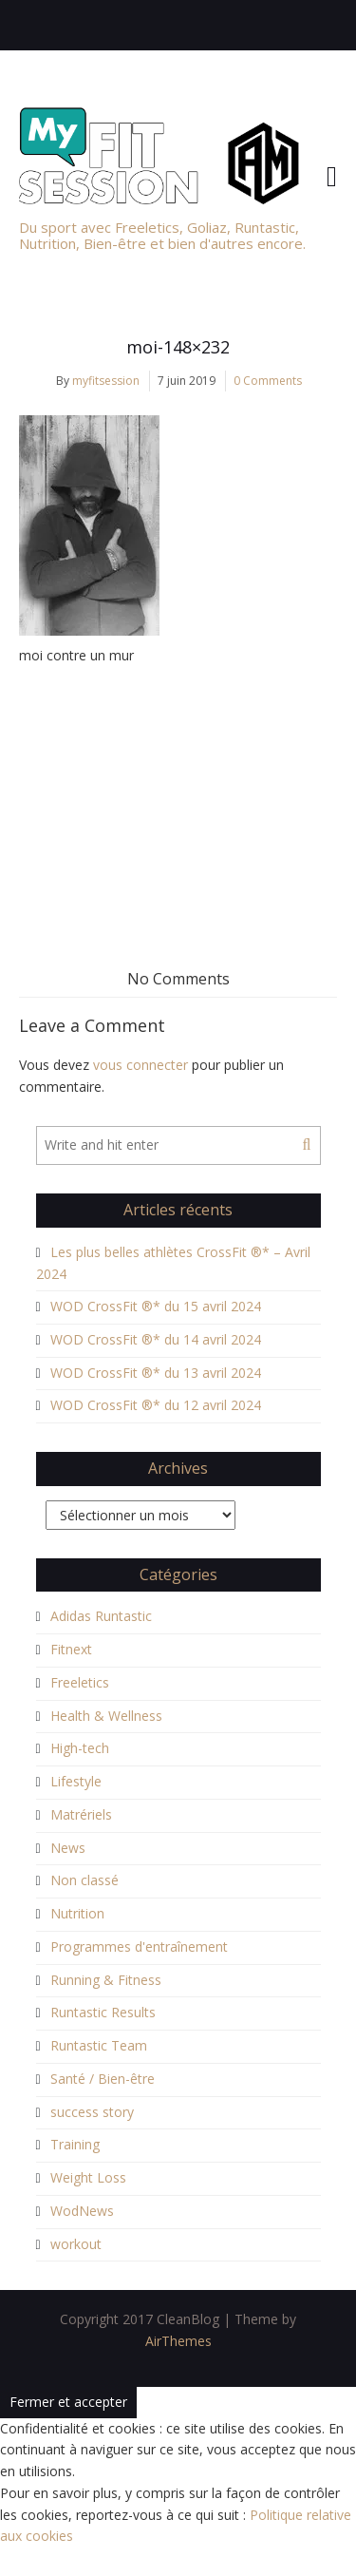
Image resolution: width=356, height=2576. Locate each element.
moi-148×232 (178, 346)
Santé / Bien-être (102, 2079)
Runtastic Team (98, 2045)
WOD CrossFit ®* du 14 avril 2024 (155, 1339)
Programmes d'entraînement (139, 1946)
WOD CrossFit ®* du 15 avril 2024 (155, 1306)
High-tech (79, 1748)
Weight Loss (88, 2177)
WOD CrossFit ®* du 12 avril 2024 (155, 1405)
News (67, 1848)
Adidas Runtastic (101, 1616)
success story (92, 2112)
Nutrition (77, 1913)
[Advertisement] (178, 795)
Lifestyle (76, 1781)
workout (76, 2244)
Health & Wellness (106, 1716)
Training (75, 2144)
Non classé (84, 1880)
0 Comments (268, 380)
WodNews (82, 2211)
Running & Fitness (105, 1980)
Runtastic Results (103, 2012)
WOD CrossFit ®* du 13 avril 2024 (155, 1373)
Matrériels (81, 1814)
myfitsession (106, 380)
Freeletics (79, 1682)
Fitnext (71, 1649)
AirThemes (178, 2341)
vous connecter (140, 1065)
